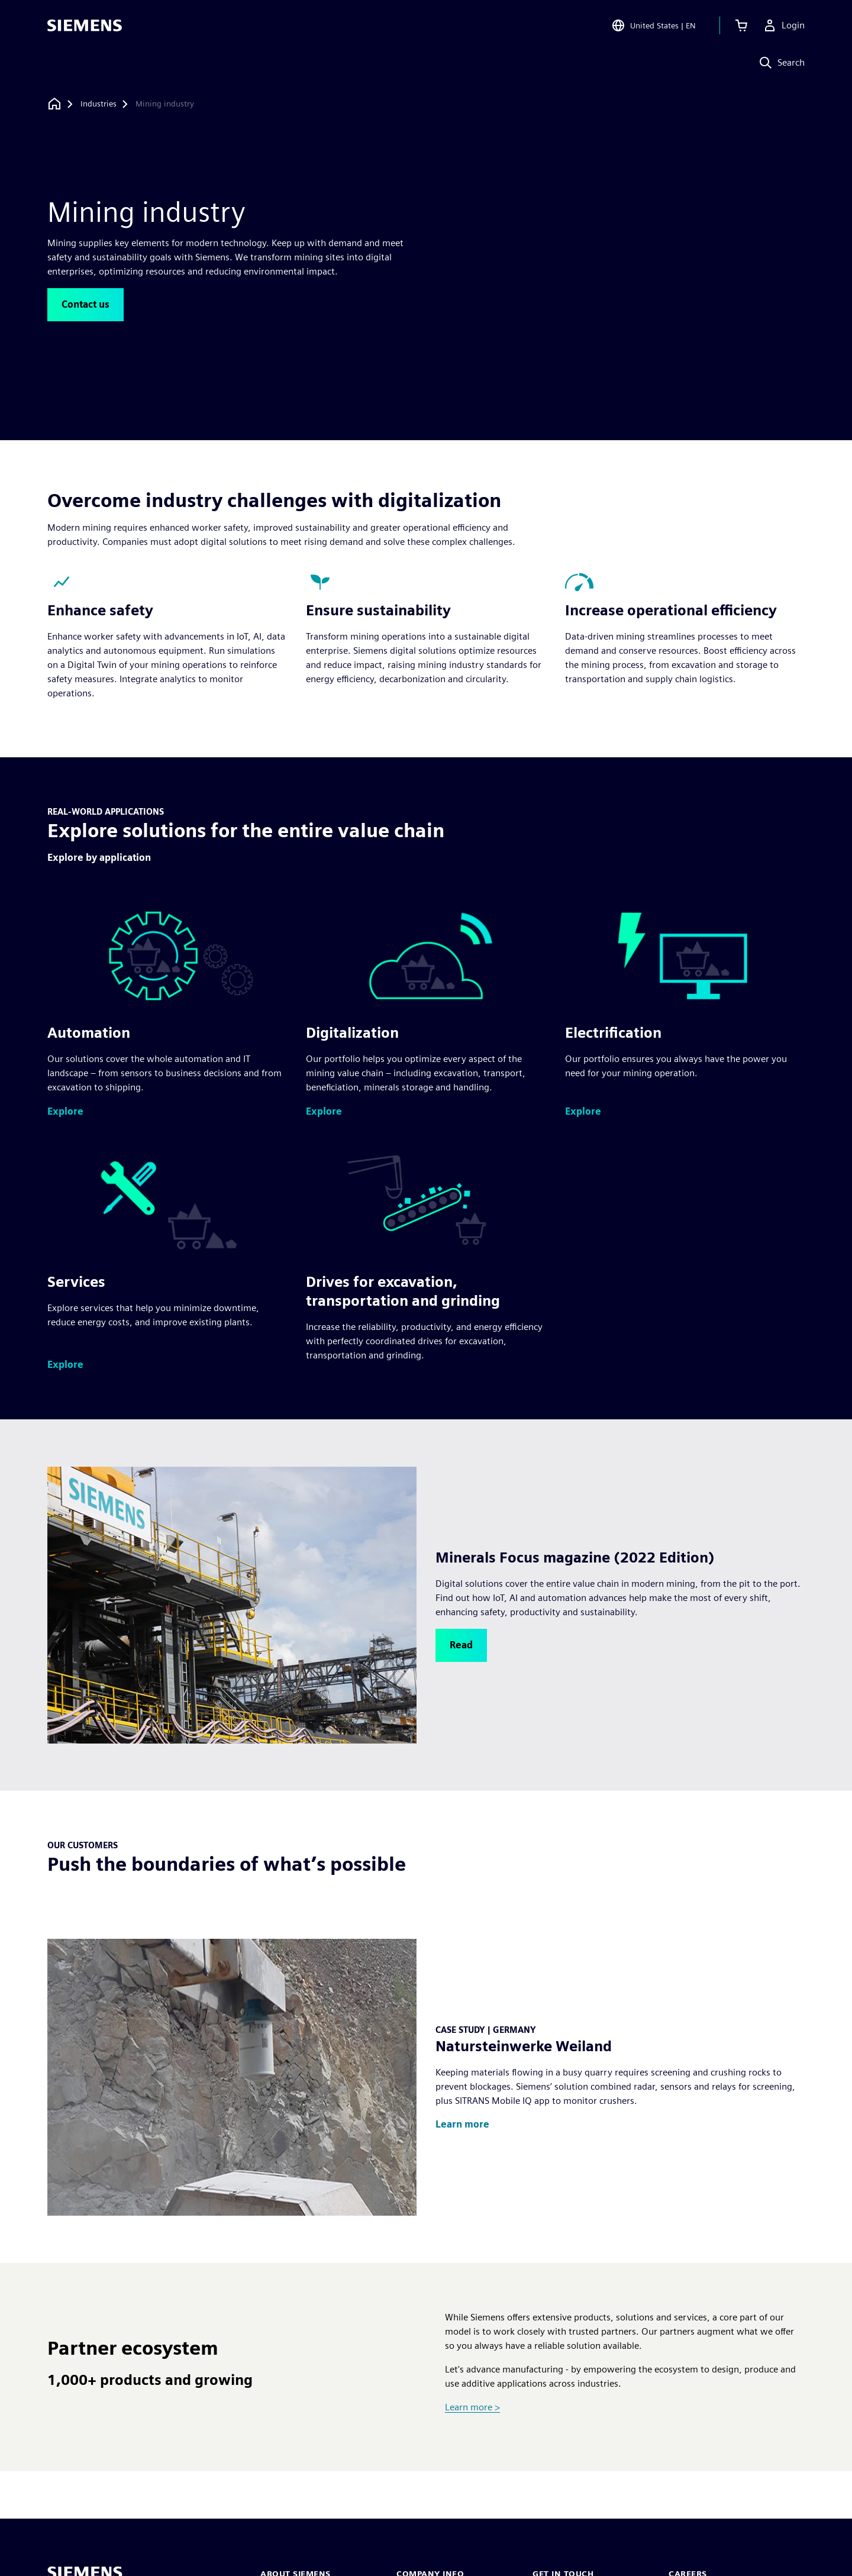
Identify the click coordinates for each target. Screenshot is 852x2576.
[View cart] (741, 26)
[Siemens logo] (84, 26)
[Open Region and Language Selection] (653, 26)
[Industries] (98, 104)
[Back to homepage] (54, 103)
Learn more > (472, 2407)
